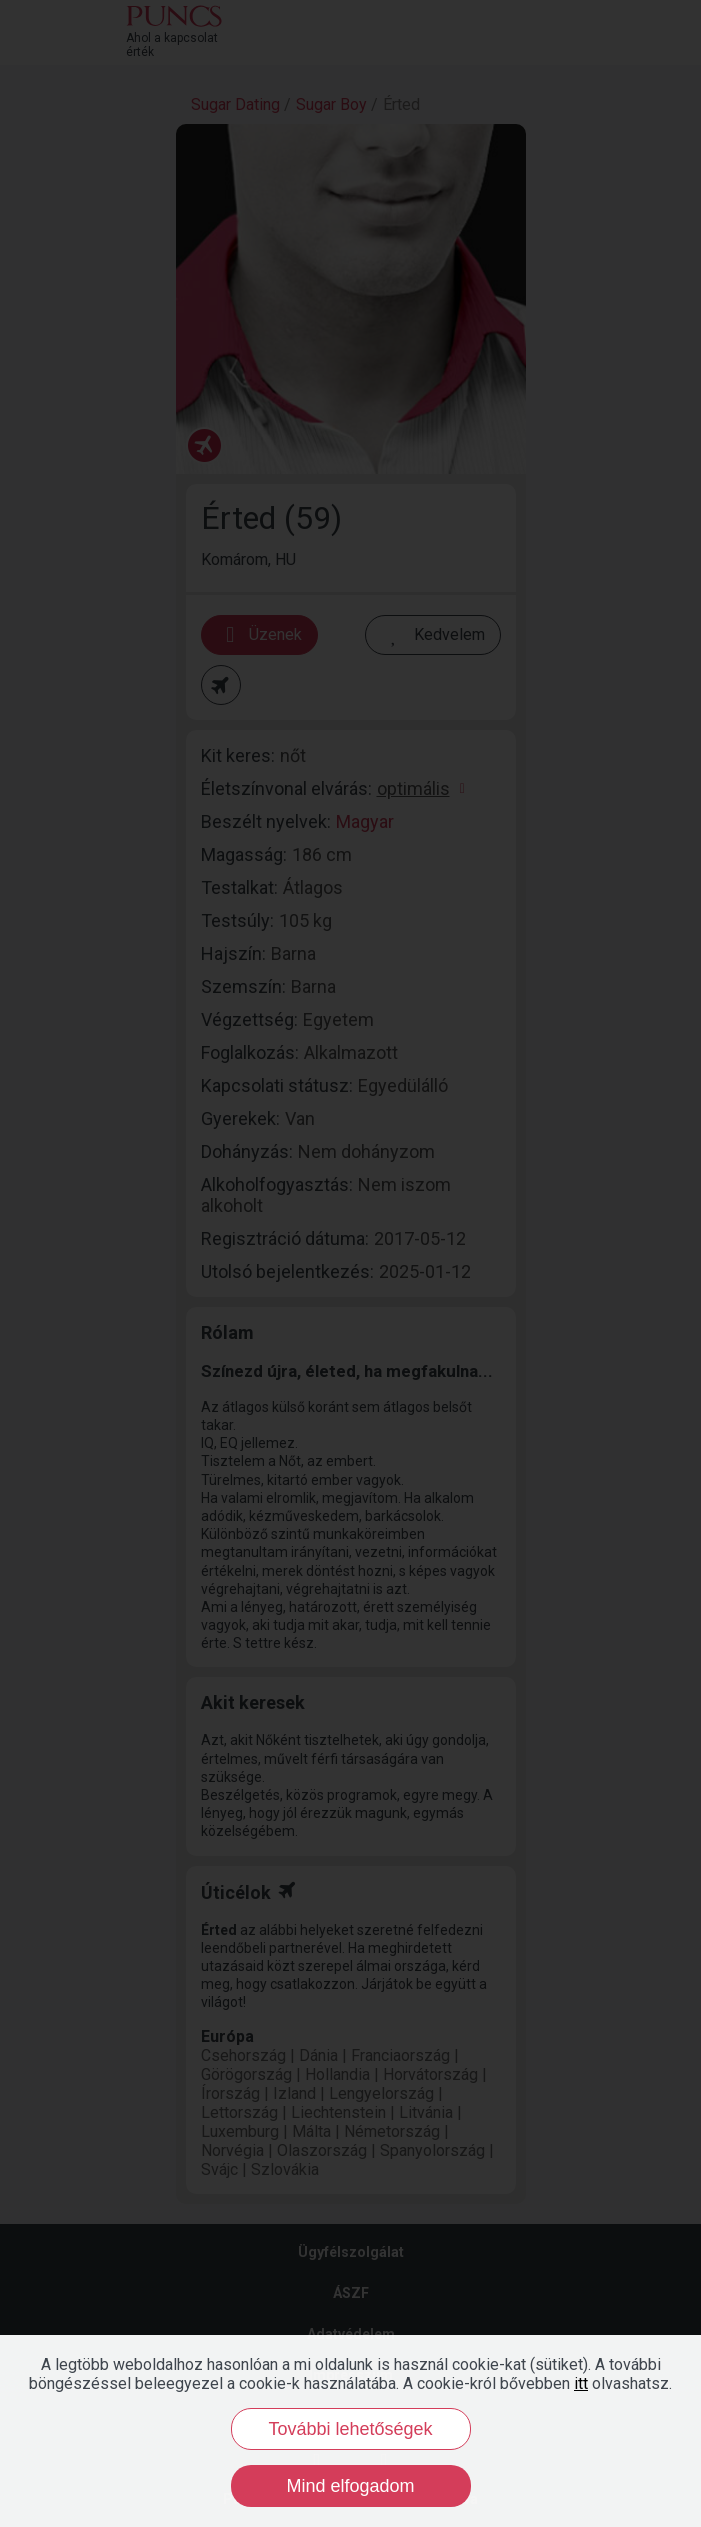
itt (581, 2383)
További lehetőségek (350, 2429)
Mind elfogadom (350, 2486)
